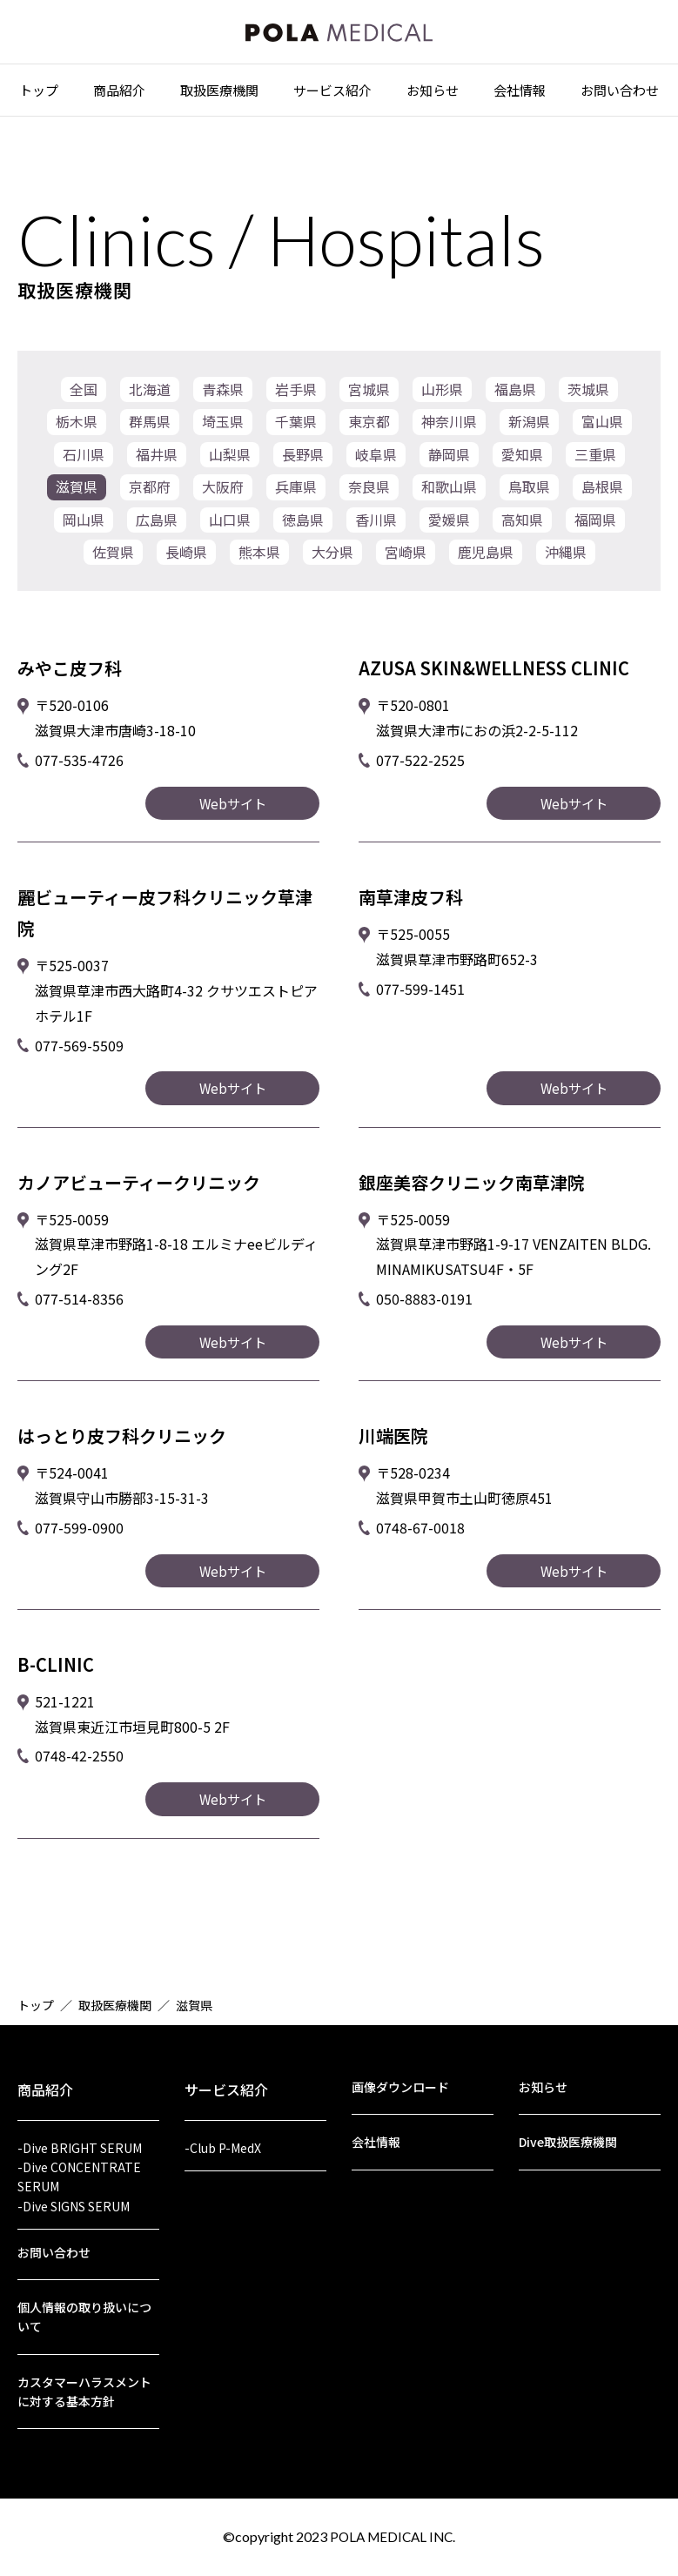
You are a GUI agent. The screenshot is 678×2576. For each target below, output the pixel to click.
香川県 (376, 532)
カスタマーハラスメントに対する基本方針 (84, 2388)
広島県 (157, 532)
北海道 (150, 390)
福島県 (515, 390)
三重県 (595, 461)
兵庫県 (296, 496)
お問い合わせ (620, 97)
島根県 (602, 496)
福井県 (157, 461)
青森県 (223, 390)
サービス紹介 (332, 97)
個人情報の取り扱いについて (84, 2308)
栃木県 (76, 426)
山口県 (230, 532)
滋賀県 (76, 496)
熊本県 (259, 568)
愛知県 (522, 461)
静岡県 (449, 461)
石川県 (83, 461)
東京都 (369, 426)
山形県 (442, 390)
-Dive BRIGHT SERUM (79, 2126)
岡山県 (83, 532)
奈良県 (369, 496)
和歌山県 (449, 496)
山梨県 (230, 461)
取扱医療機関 (219, 97)
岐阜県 (376, 461)
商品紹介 (119, 97)
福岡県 (595, 532)
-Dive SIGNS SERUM (73, 2191)
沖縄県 (566, 568)
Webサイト (233, 822)
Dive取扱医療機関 (568, 2122)
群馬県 (150, 426)
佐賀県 (113, 568)
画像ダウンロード (400, 2065)
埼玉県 (223, 426)
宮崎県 (405, 568)
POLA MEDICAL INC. (392, 2536)
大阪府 (223, 496)
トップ (38, 97)
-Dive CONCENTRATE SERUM (79, 2158)
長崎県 (186, 568)
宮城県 (369, 390)
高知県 (522, 532)
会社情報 (519, 97)
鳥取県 (529, 496)
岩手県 (296, 390)
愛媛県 (449, 532)
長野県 (303, 461)
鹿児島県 (486, 568)
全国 (83, 390)
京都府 (150, 496)
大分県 (332, 568)
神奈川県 (449, 426)
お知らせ (432, 97)
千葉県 (296, 426)
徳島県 (303, 532)
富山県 (602, 426)
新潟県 (529, 426)
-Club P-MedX (223, 2126)
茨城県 (588, 390)
